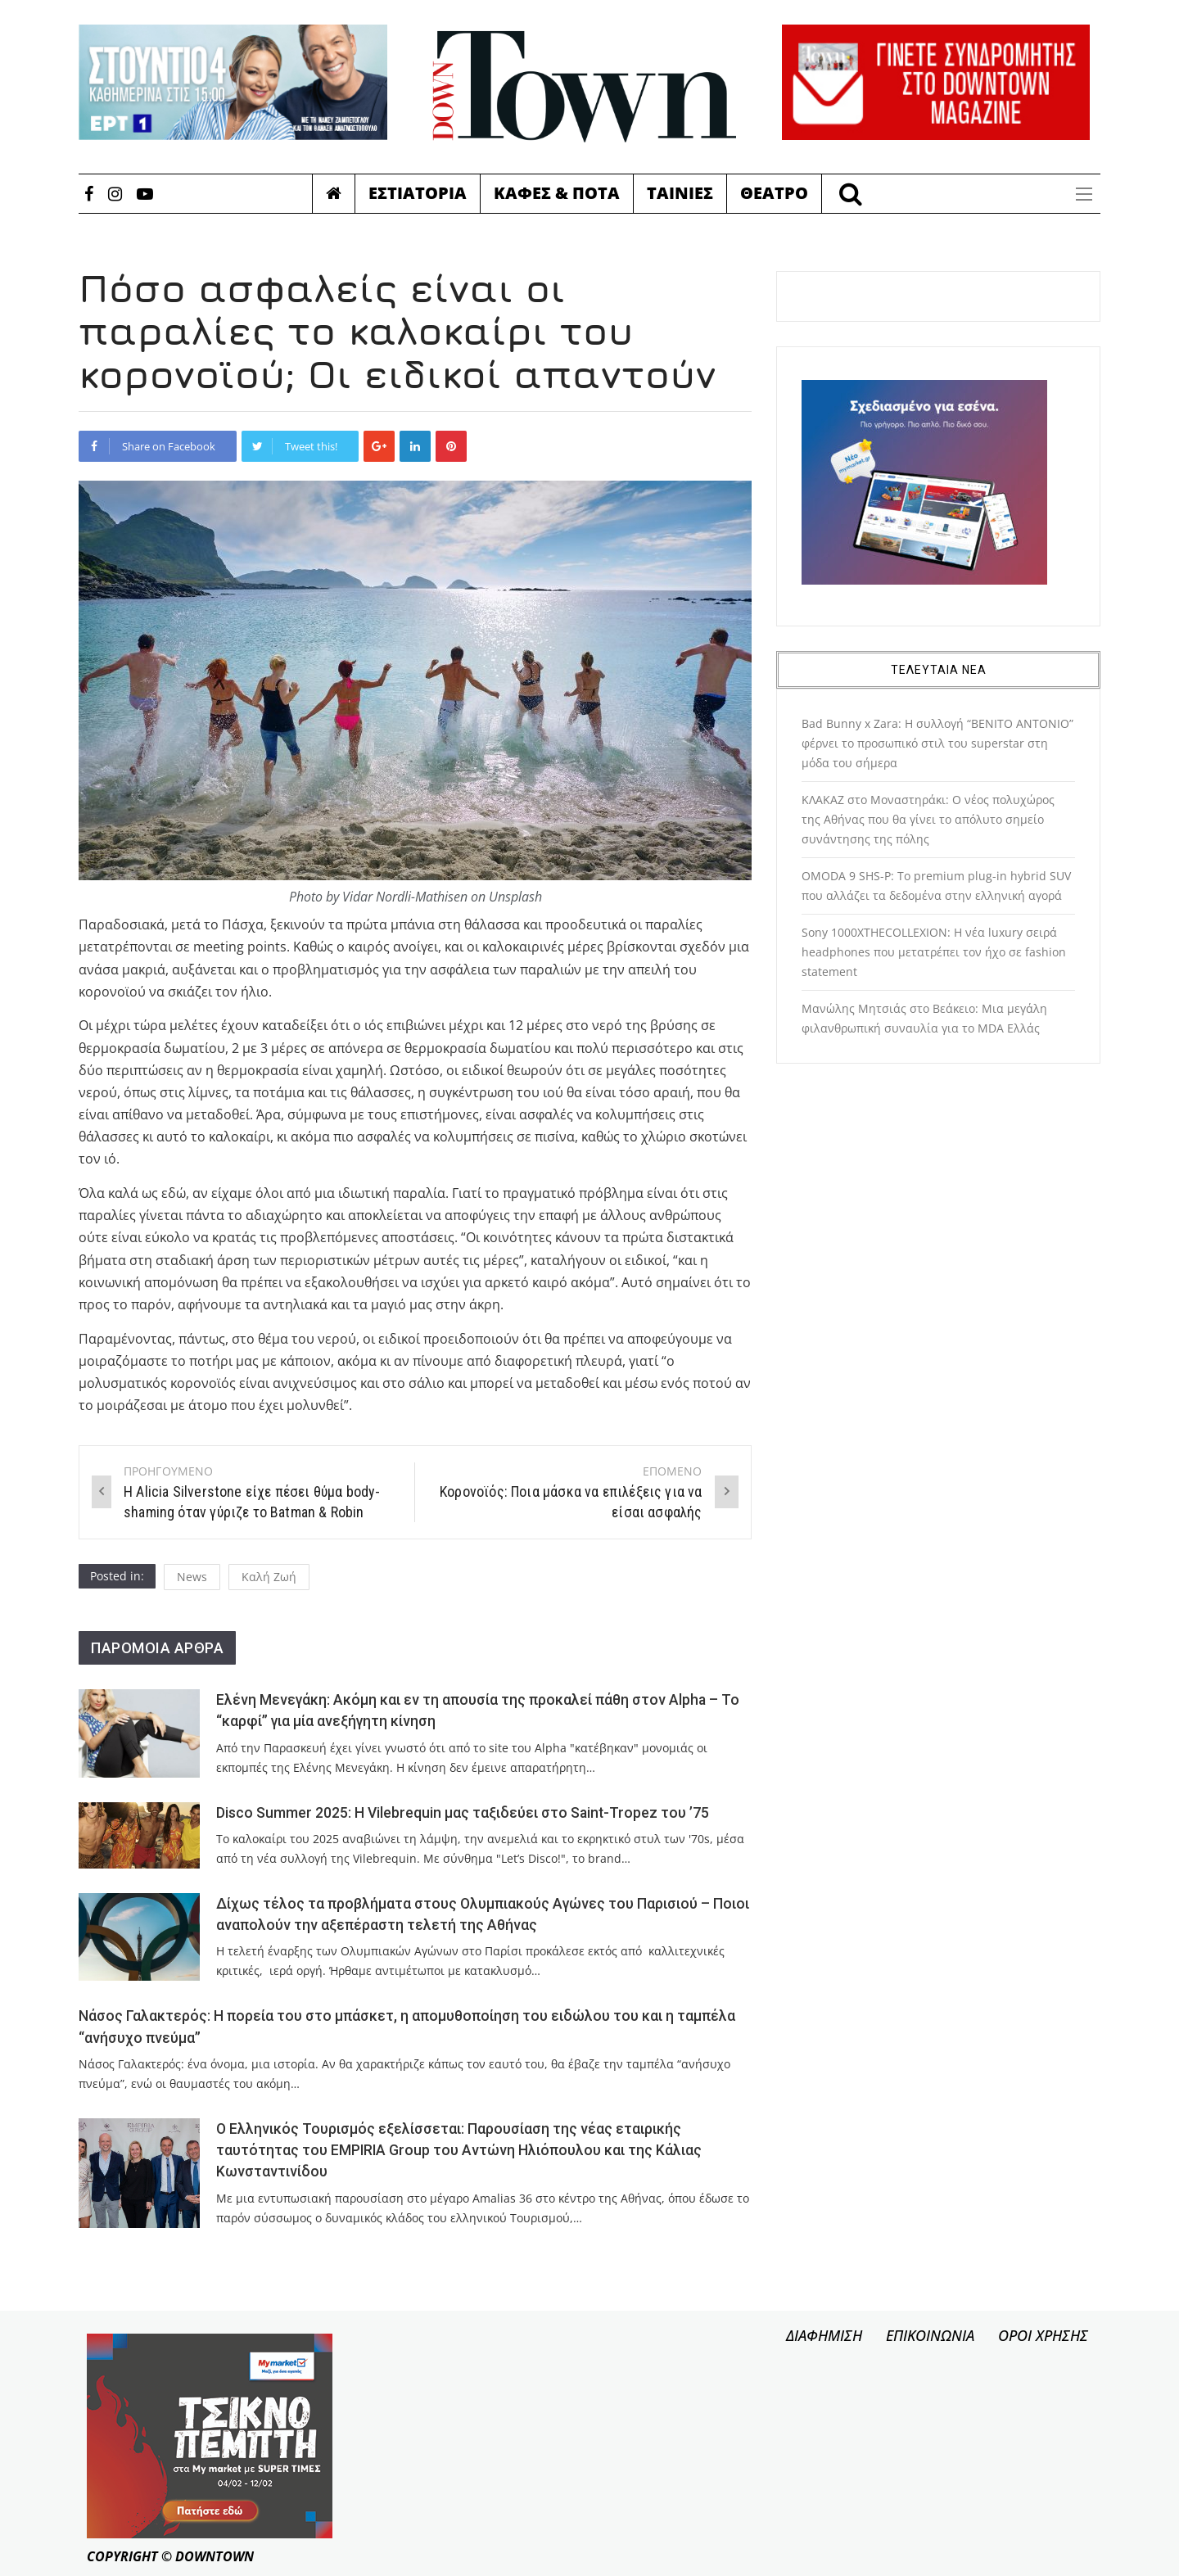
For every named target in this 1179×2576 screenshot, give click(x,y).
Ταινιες (680, 193)
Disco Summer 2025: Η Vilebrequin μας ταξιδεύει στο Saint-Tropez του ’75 (462, 1813)
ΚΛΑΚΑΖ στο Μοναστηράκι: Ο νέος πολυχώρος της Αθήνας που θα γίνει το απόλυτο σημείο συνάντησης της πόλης (928, 819)
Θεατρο (774, 193)
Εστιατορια (417, 193)
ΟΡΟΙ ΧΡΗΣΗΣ (1043, 2335)
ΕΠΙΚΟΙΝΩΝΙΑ (930, 2335)
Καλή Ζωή (269, 1576)
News (192, 1576)
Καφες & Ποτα (557, 193)
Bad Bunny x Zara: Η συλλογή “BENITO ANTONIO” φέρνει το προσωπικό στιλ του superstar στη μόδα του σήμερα (937, 743)
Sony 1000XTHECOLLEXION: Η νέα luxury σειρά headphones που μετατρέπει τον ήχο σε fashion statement (934, 951)
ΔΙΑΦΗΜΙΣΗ (824, 2335)
